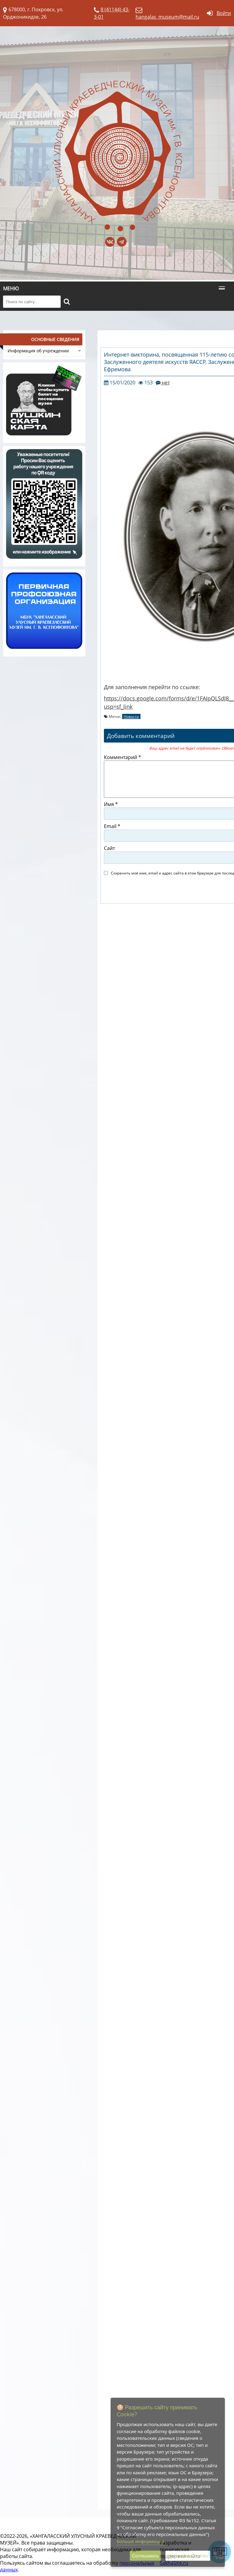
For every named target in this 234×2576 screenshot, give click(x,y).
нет (165, 382)
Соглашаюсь (145, 2556)
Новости (131, 716)
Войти (224, 13)
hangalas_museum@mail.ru (167, 16)
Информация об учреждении (44, 351)
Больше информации (140, 2541)
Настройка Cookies (188, 2556)
